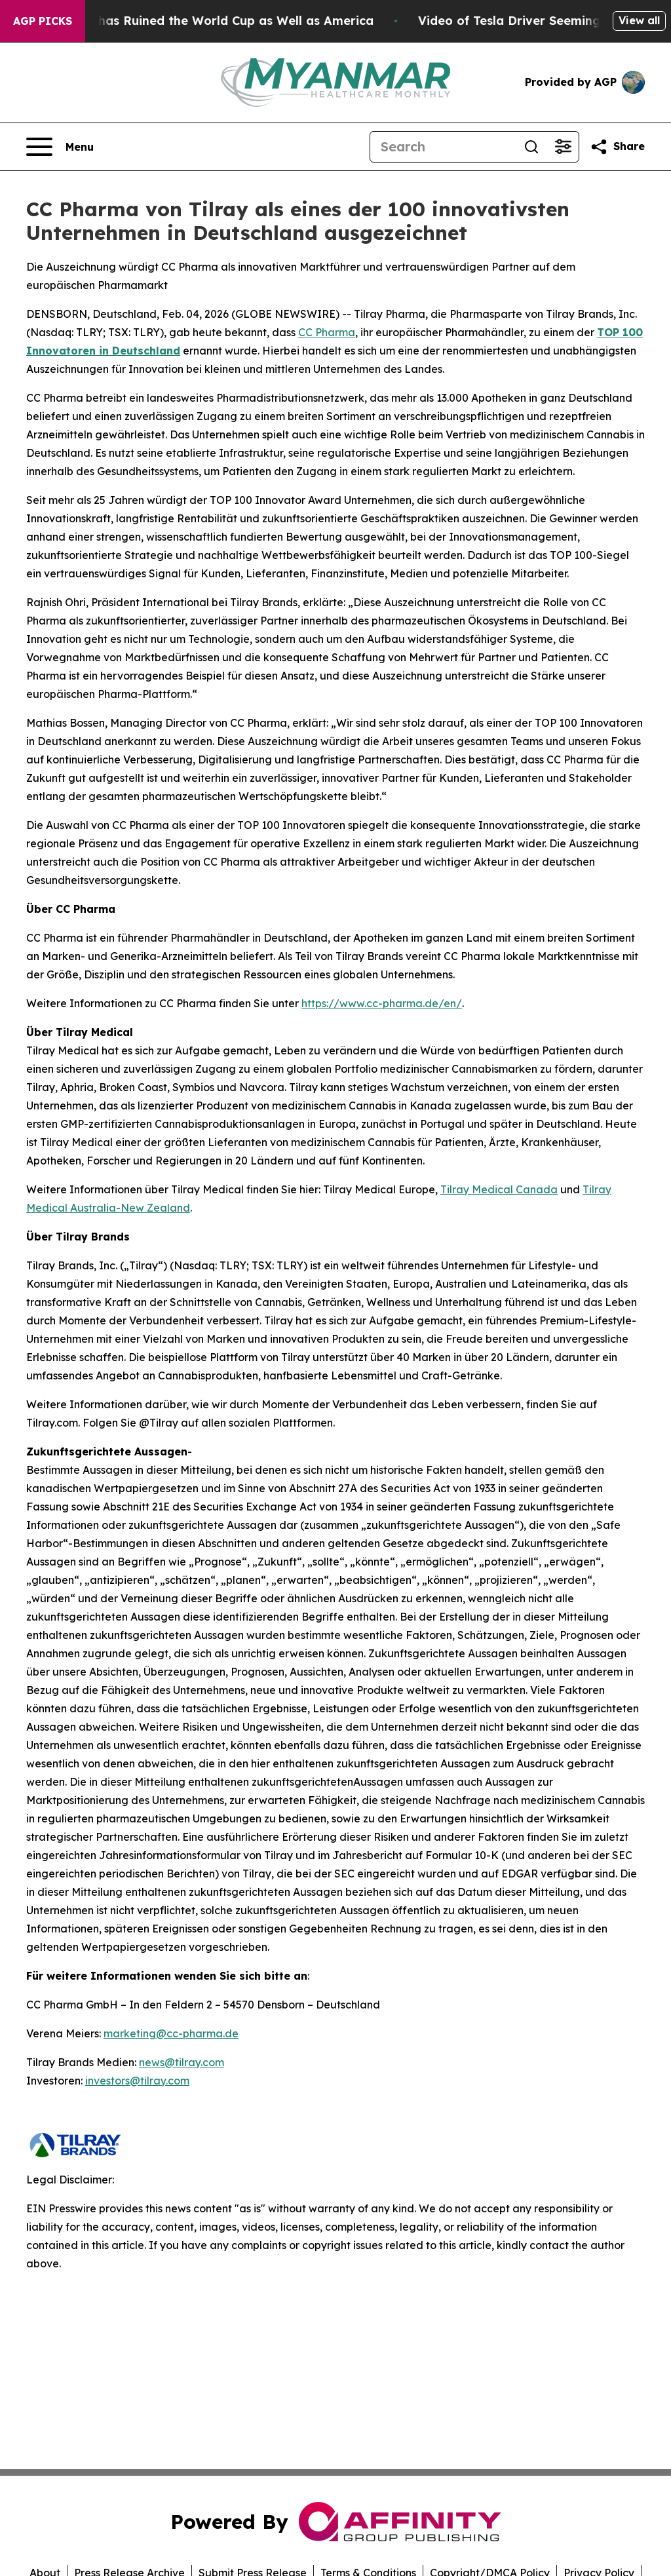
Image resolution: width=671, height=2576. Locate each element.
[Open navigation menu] (60, 147)
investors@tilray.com (137, 2080)
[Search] (443, 147)
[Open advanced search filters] (563, 147)
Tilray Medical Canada (499, 1189)
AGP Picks (42, 21)
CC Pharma (326, 332)
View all (639, 20)
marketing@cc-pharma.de (171, 2033)
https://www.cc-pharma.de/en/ (381, 1003)
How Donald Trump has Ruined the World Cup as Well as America (200, 20)
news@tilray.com (181, 2062)
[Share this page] (617, 147)
